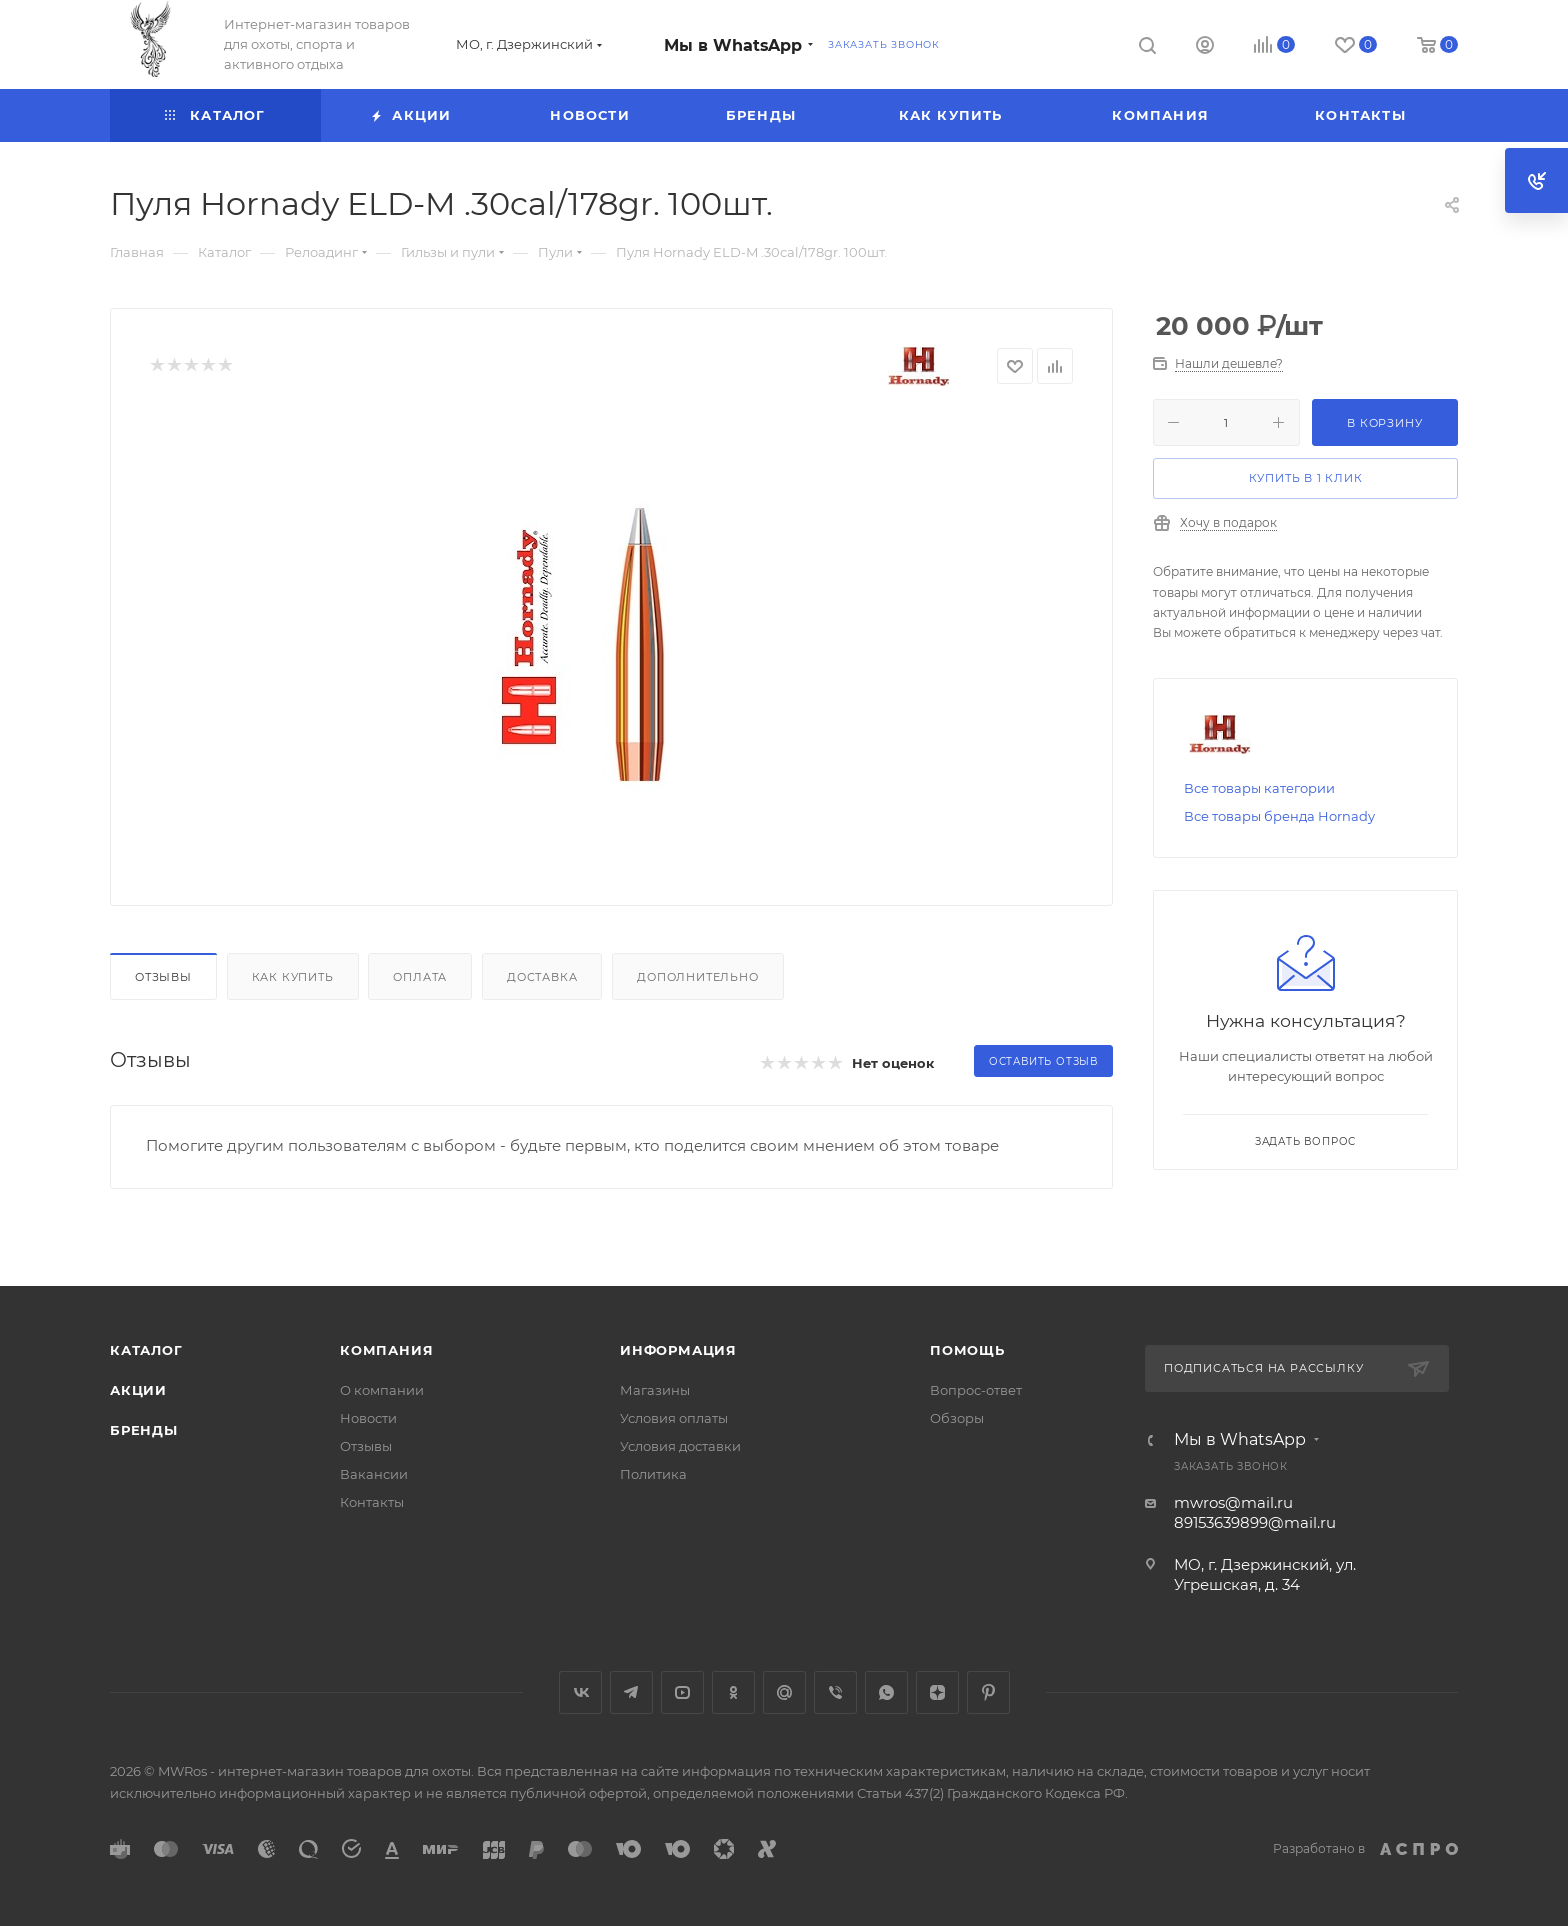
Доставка (542, 977)
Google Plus (784, 1692)
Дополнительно (697, 977)
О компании (382, 1390)
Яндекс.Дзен (937, 1692)
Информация (678, 1350)
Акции (138, 1390)
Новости (368, 1418)
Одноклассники (733, 1692)
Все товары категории (1259, 788)
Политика (653, 1474)
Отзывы (163, 977)
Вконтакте (580, 1692)
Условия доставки (680, 1446)
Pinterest (988, 1692)
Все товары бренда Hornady (1279, 816)
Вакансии (374, 1474)
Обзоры (957, 1418)
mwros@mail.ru (1233, 1502)
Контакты (372, 1502)
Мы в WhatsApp (733, 45)
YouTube (682, 1692)
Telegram (631, 1692)
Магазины (655, 1390)
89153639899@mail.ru (1255, 1522)
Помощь (967, 1350)
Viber (835, 1692)
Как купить (293, 977)
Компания (386, 1350)
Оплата (420, 977)
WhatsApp (886, 1692)
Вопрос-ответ (976, 1390)
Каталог (146, 1350)
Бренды (144, 1430)
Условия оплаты (674, 1418)
